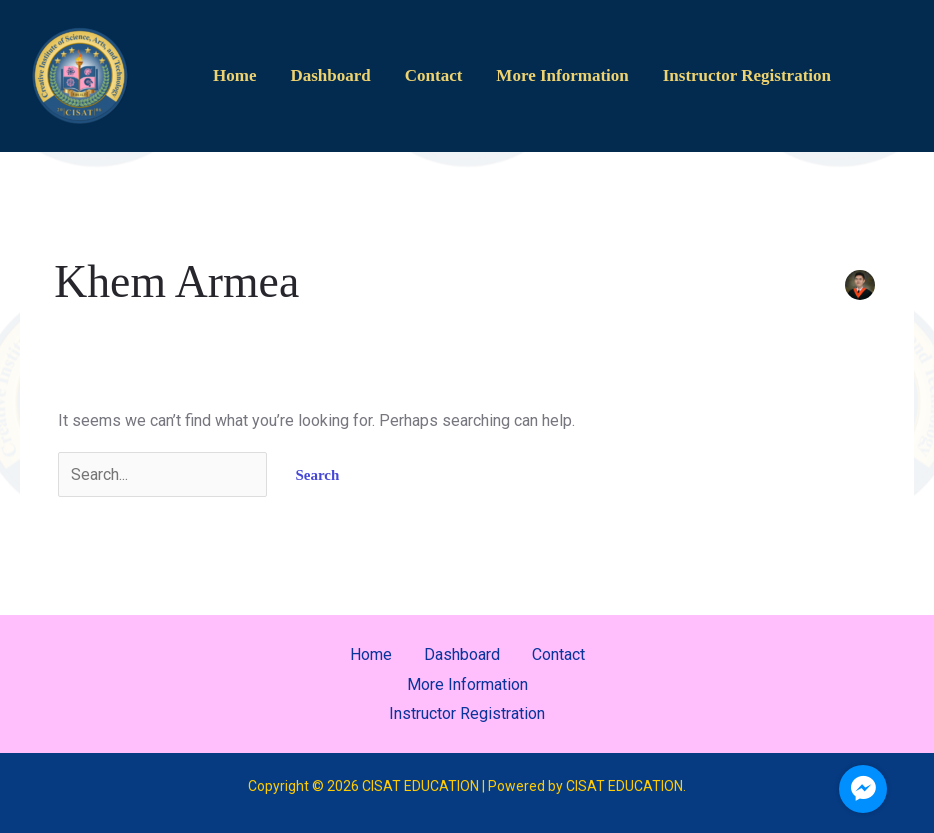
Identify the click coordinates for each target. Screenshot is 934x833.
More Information (562, 75)
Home (234, 75)
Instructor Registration (747, 75)
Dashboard (330, 75)
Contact (434, 75)
